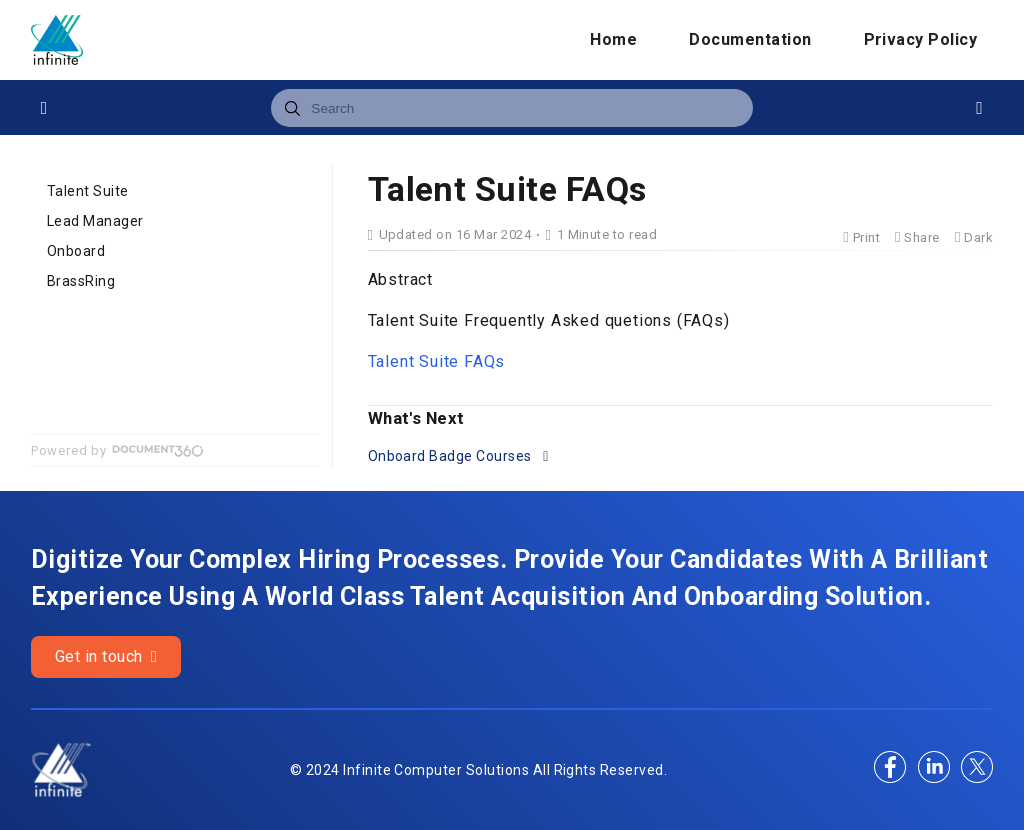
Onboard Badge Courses (452, 456)
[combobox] (511, 108)
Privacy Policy (921, 39)
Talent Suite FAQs (437, 361)
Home (613, 39)
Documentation (750, 39)
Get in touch (106, 656)
